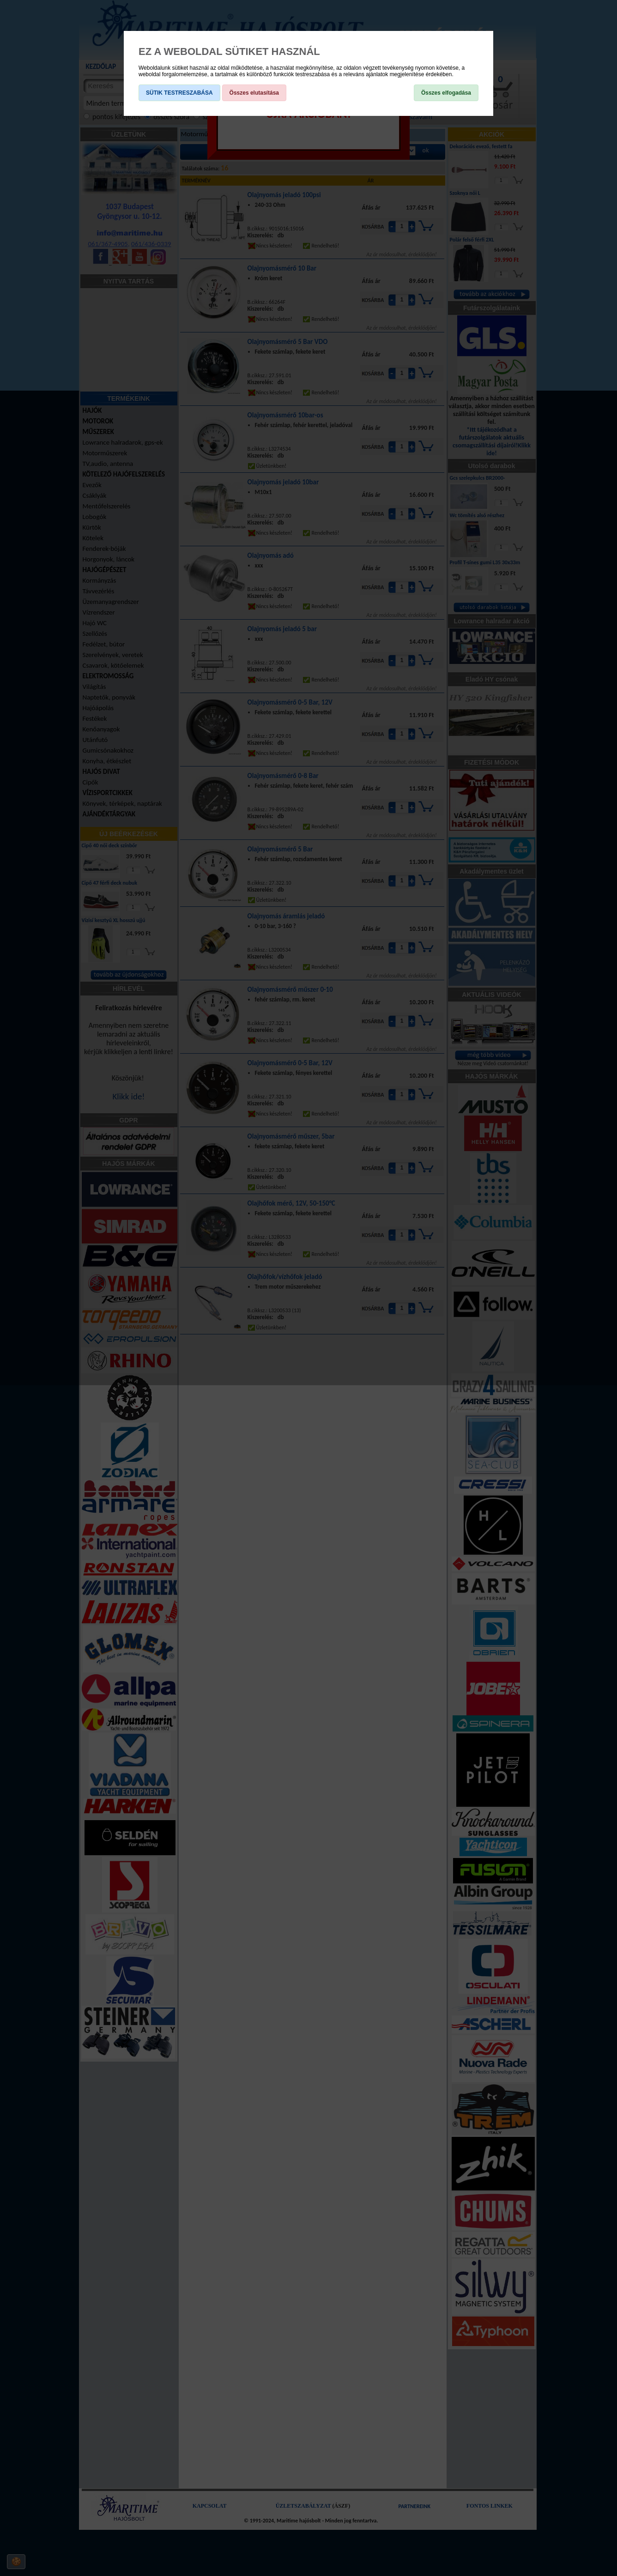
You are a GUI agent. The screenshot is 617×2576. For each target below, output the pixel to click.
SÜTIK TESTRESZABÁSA (179, 93)
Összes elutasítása (254, 93)
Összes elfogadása (446, 93)
